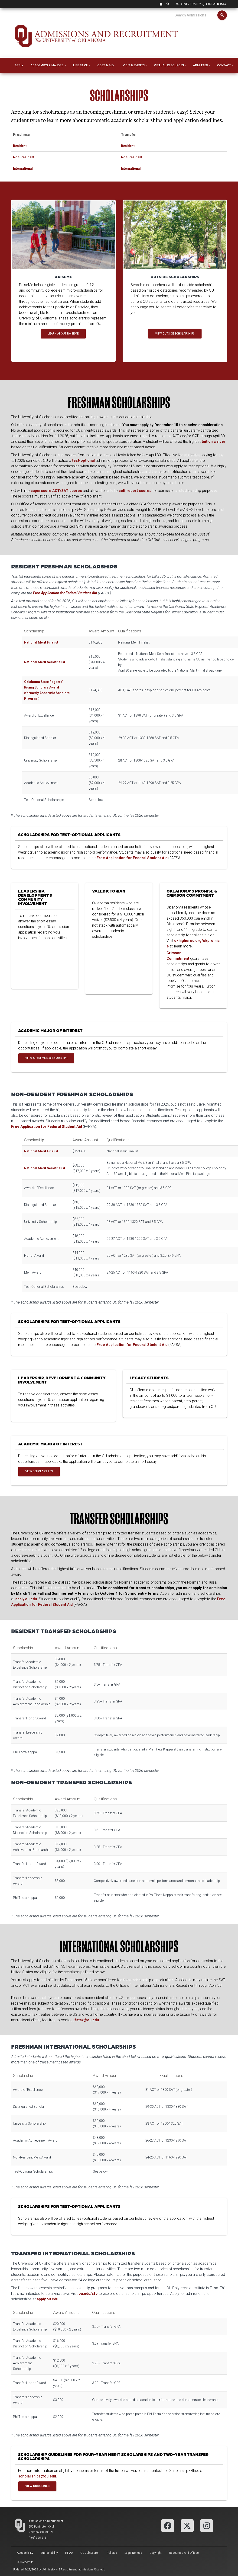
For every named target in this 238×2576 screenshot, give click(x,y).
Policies (112, 2552)
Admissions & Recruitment (46, 2521)
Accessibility (25, 2552)
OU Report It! (25, 2562)
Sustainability (49, 2552)
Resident (128, 146)
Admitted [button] (200, 65)
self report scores (135, 490)
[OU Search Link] (168, 4)
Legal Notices (133, 2552)
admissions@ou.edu (91, 2569)
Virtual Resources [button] (169, 65)
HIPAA (69, 2552)
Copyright (156, 2552)
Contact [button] (224, 65)
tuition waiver (213, 441)
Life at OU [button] (80, 65)
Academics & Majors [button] (47, 65)
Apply (19, 65)
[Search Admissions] (196, 15)
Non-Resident (131, 157)
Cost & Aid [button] (105, 65)
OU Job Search (89, 2552)
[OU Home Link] (161, 4)
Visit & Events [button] (134, 65)
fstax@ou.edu (87, 2020)
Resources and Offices (184, 2552)
